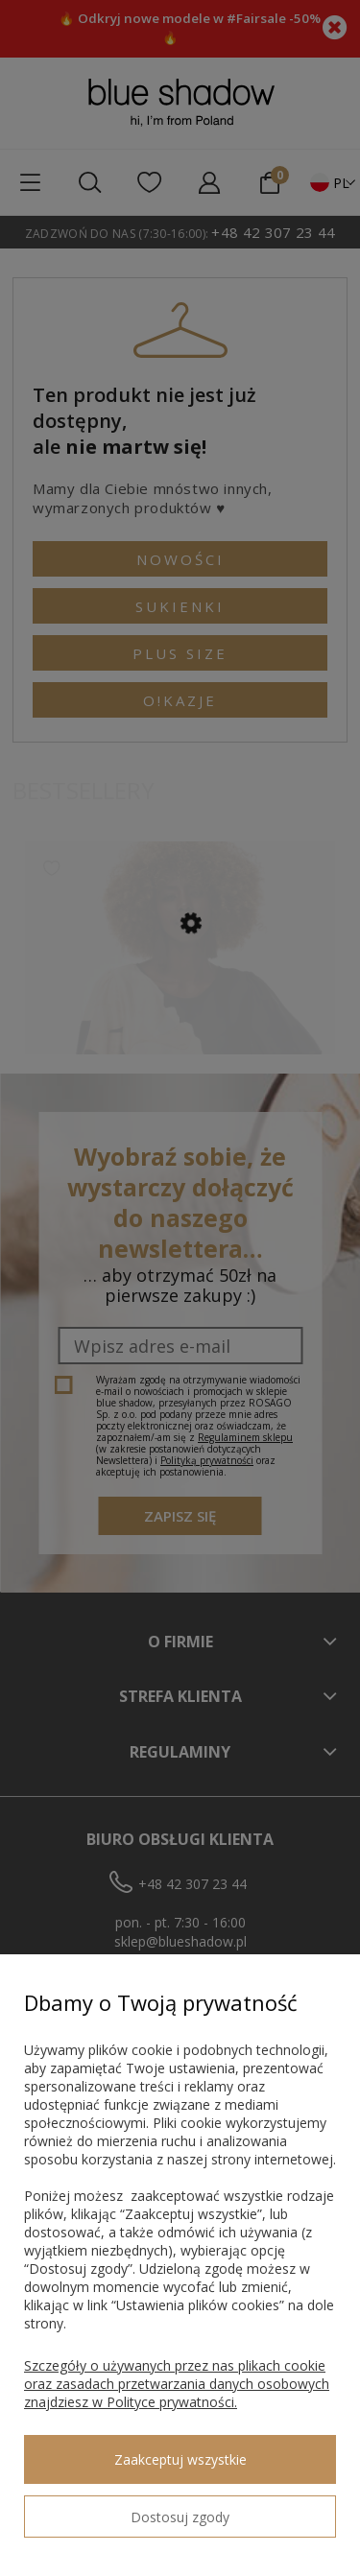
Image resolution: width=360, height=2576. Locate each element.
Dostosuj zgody (180, 2517)
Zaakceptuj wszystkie (180, 2459)
